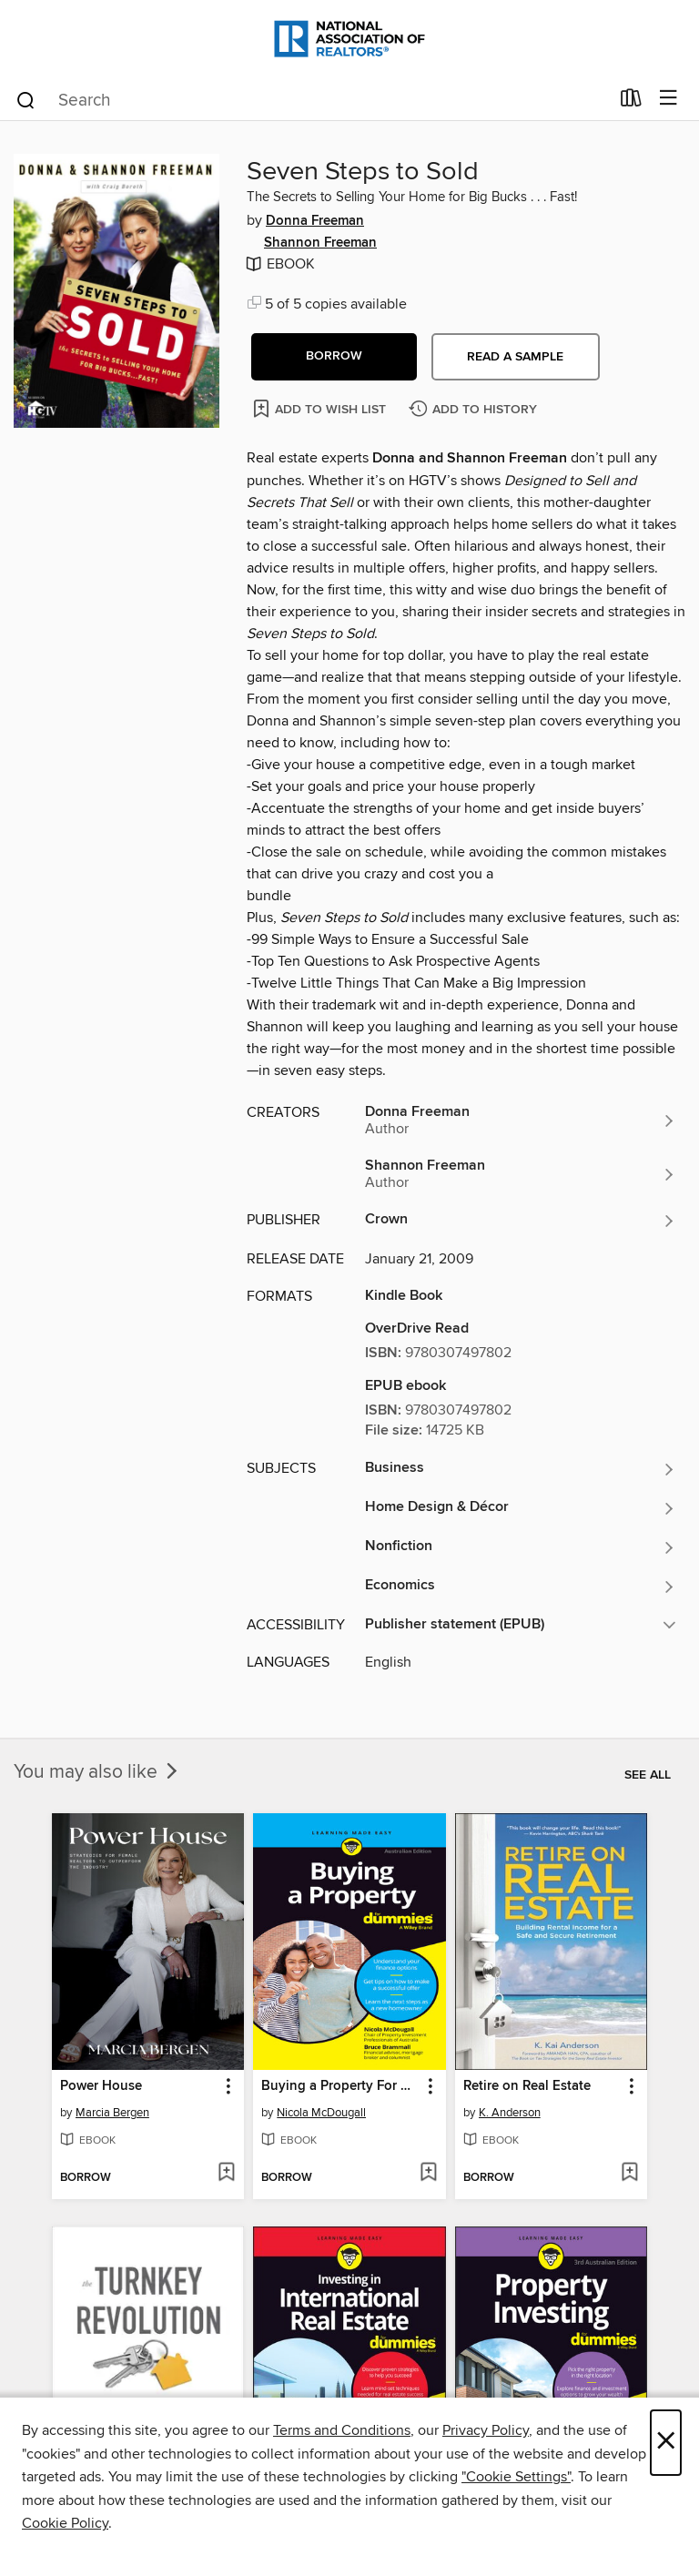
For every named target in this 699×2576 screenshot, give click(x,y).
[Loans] (631, 102)
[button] (334, 356)
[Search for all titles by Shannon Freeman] (520, 1174)
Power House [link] (101, 2086)
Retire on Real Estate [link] (527, 2086)
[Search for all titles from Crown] (520, 1220)
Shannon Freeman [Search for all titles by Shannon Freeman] (320, 243)
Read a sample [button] (515, 357)
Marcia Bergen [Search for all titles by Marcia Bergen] (112, 2112)
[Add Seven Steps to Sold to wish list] (320, 408)
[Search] (26, 99)
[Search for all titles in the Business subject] (520, 1469)
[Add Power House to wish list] (226, 2174)
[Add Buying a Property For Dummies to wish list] (428, 2174)
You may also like (97, 1772)
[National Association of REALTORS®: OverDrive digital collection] (349, 38)
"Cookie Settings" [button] (516, 2477)
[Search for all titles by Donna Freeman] (520, 1120)
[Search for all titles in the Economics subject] (520, 1586)
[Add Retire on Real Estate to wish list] (629, 2174)
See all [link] (647, 1775)
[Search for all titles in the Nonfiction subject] (520, 1547)
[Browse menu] (668, 98)
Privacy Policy (485, 2430)
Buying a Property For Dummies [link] (340, 2086)
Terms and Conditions (341, 2430)
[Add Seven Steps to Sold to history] (475, 410)
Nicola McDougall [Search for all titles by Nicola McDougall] (321, 2112)
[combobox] (312, 100)
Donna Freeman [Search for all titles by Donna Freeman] (315, 221)
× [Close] (665, 2442)
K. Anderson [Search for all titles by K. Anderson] (510, 2112)
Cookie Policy (65, 2523)
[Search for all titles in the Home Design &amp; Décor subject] (520, 1508)
